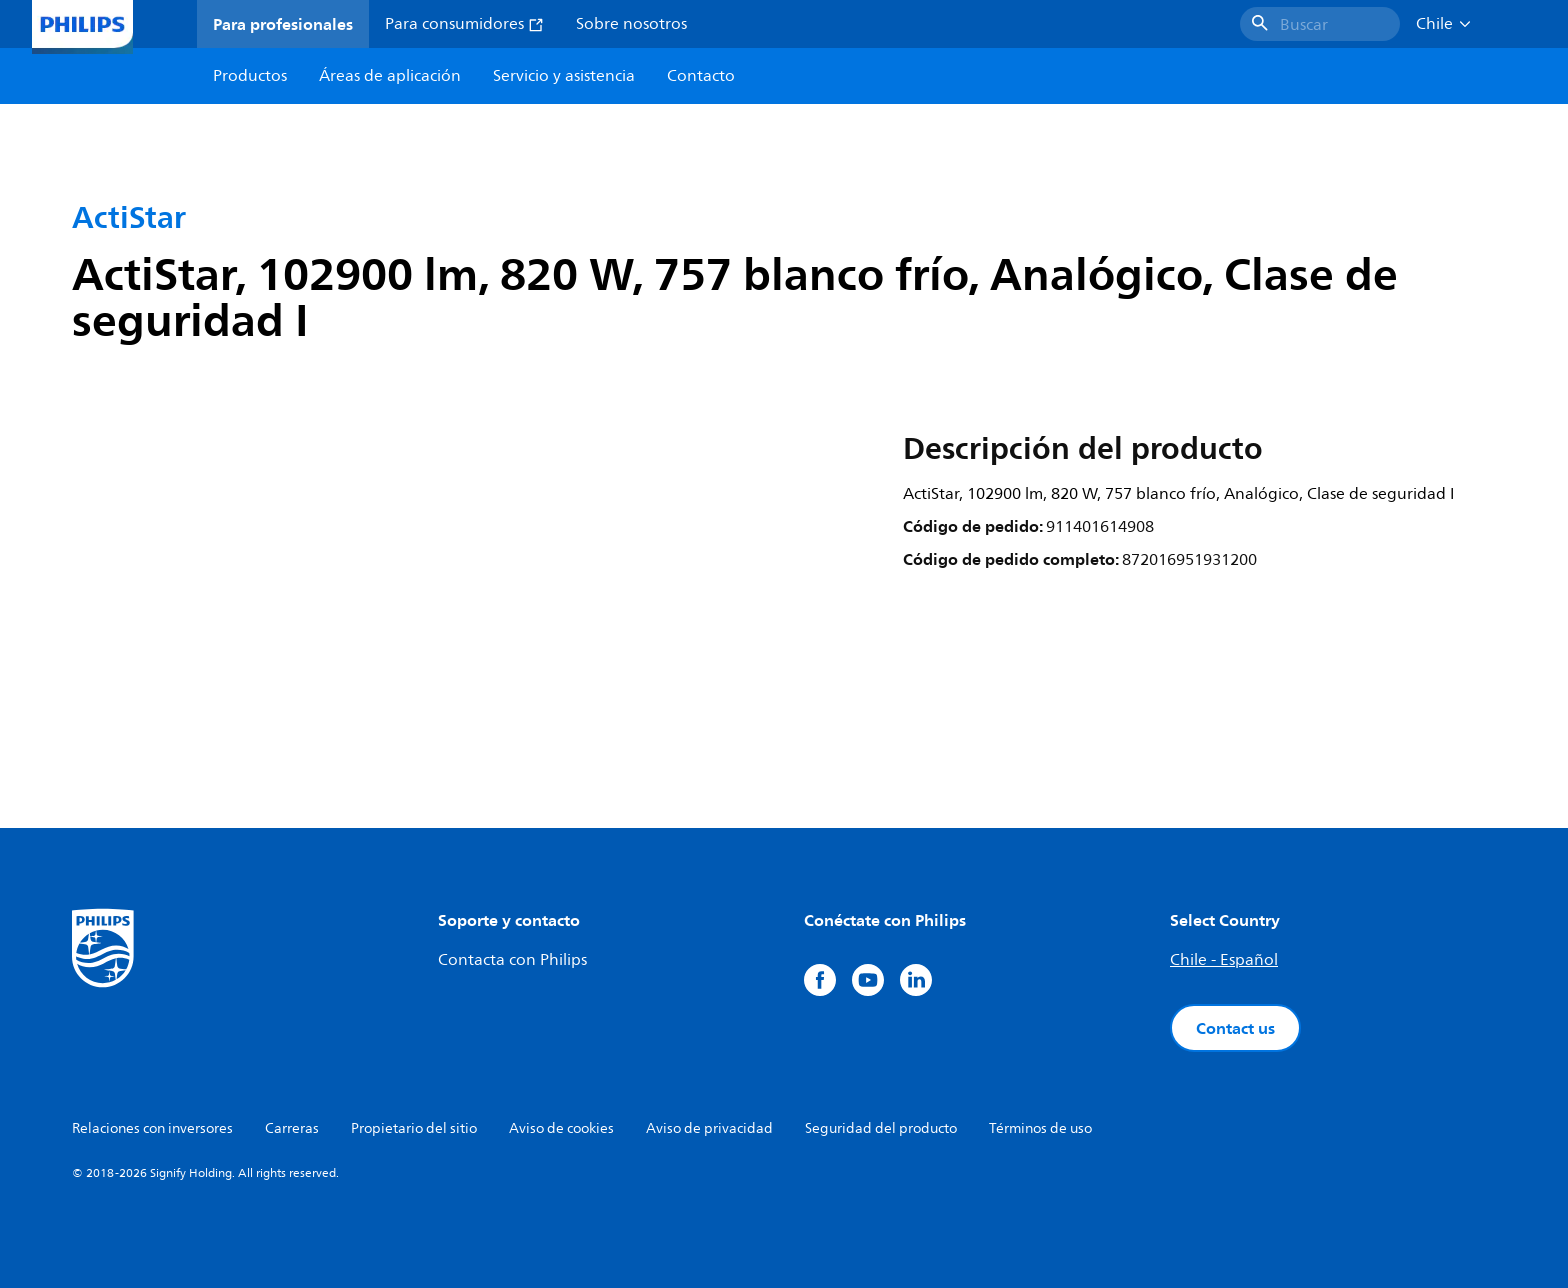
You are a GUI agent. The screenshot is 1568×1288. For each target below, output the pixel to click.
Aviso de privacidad (709, 1128)
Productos (250, 76)
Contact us (1235, 1028)
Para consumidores (464, 24)
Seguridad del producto (881, 1128)
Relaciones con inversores (152, 1128)
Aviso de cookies (561, 1128)
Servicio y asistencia (564, 76)
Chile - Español (1224, 960)
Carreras (292, 1128)
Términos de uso (1040, 1128)
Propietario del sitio (414, 1128)
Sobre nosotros (631, 24)
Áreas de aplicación (390, 76)
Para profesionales (283, 24)
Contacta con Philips (512, 960)
